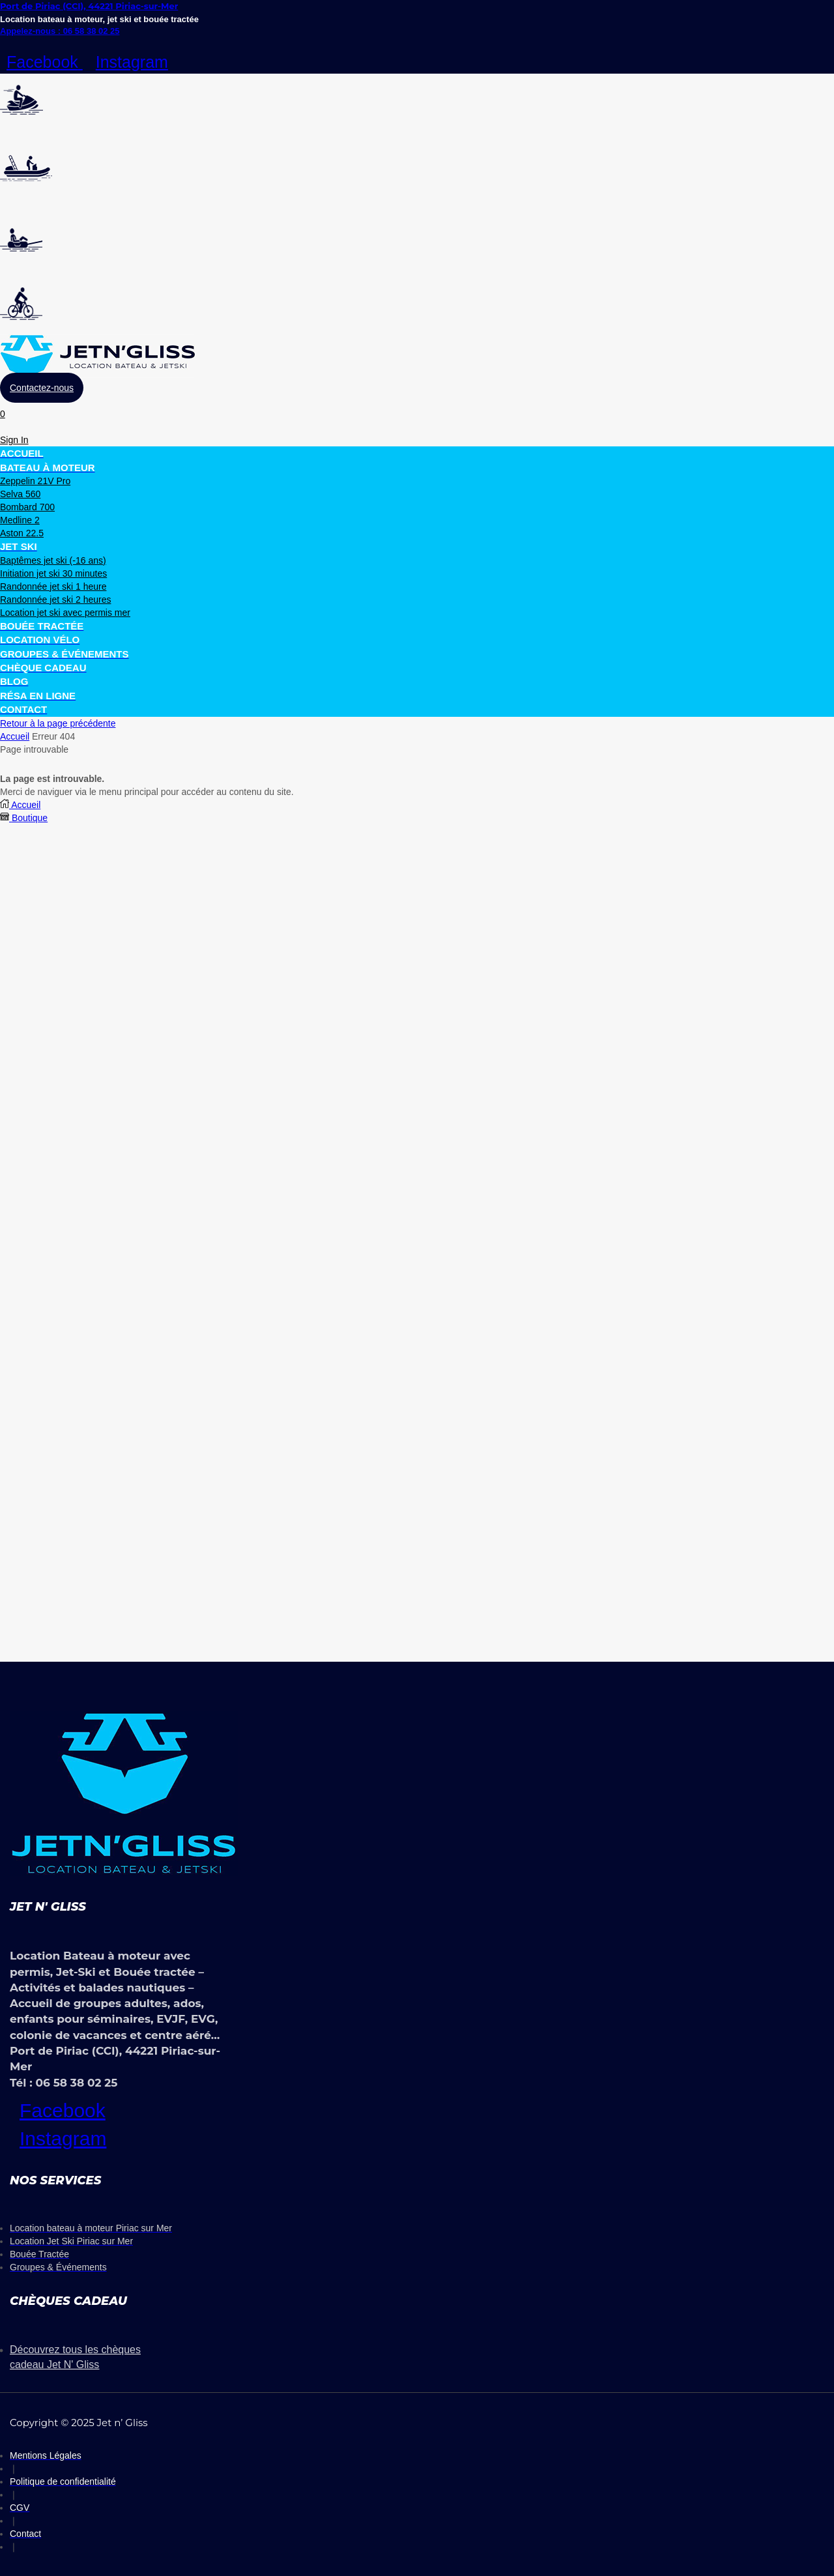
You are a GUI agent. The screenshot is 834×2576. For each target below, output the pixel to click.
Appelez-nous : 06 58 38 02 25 (60, 31)
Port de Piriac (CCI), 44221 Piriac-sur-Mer (89, 6)
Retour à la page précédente (57, 723)
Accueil (14, 736)
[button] (41, 388)
